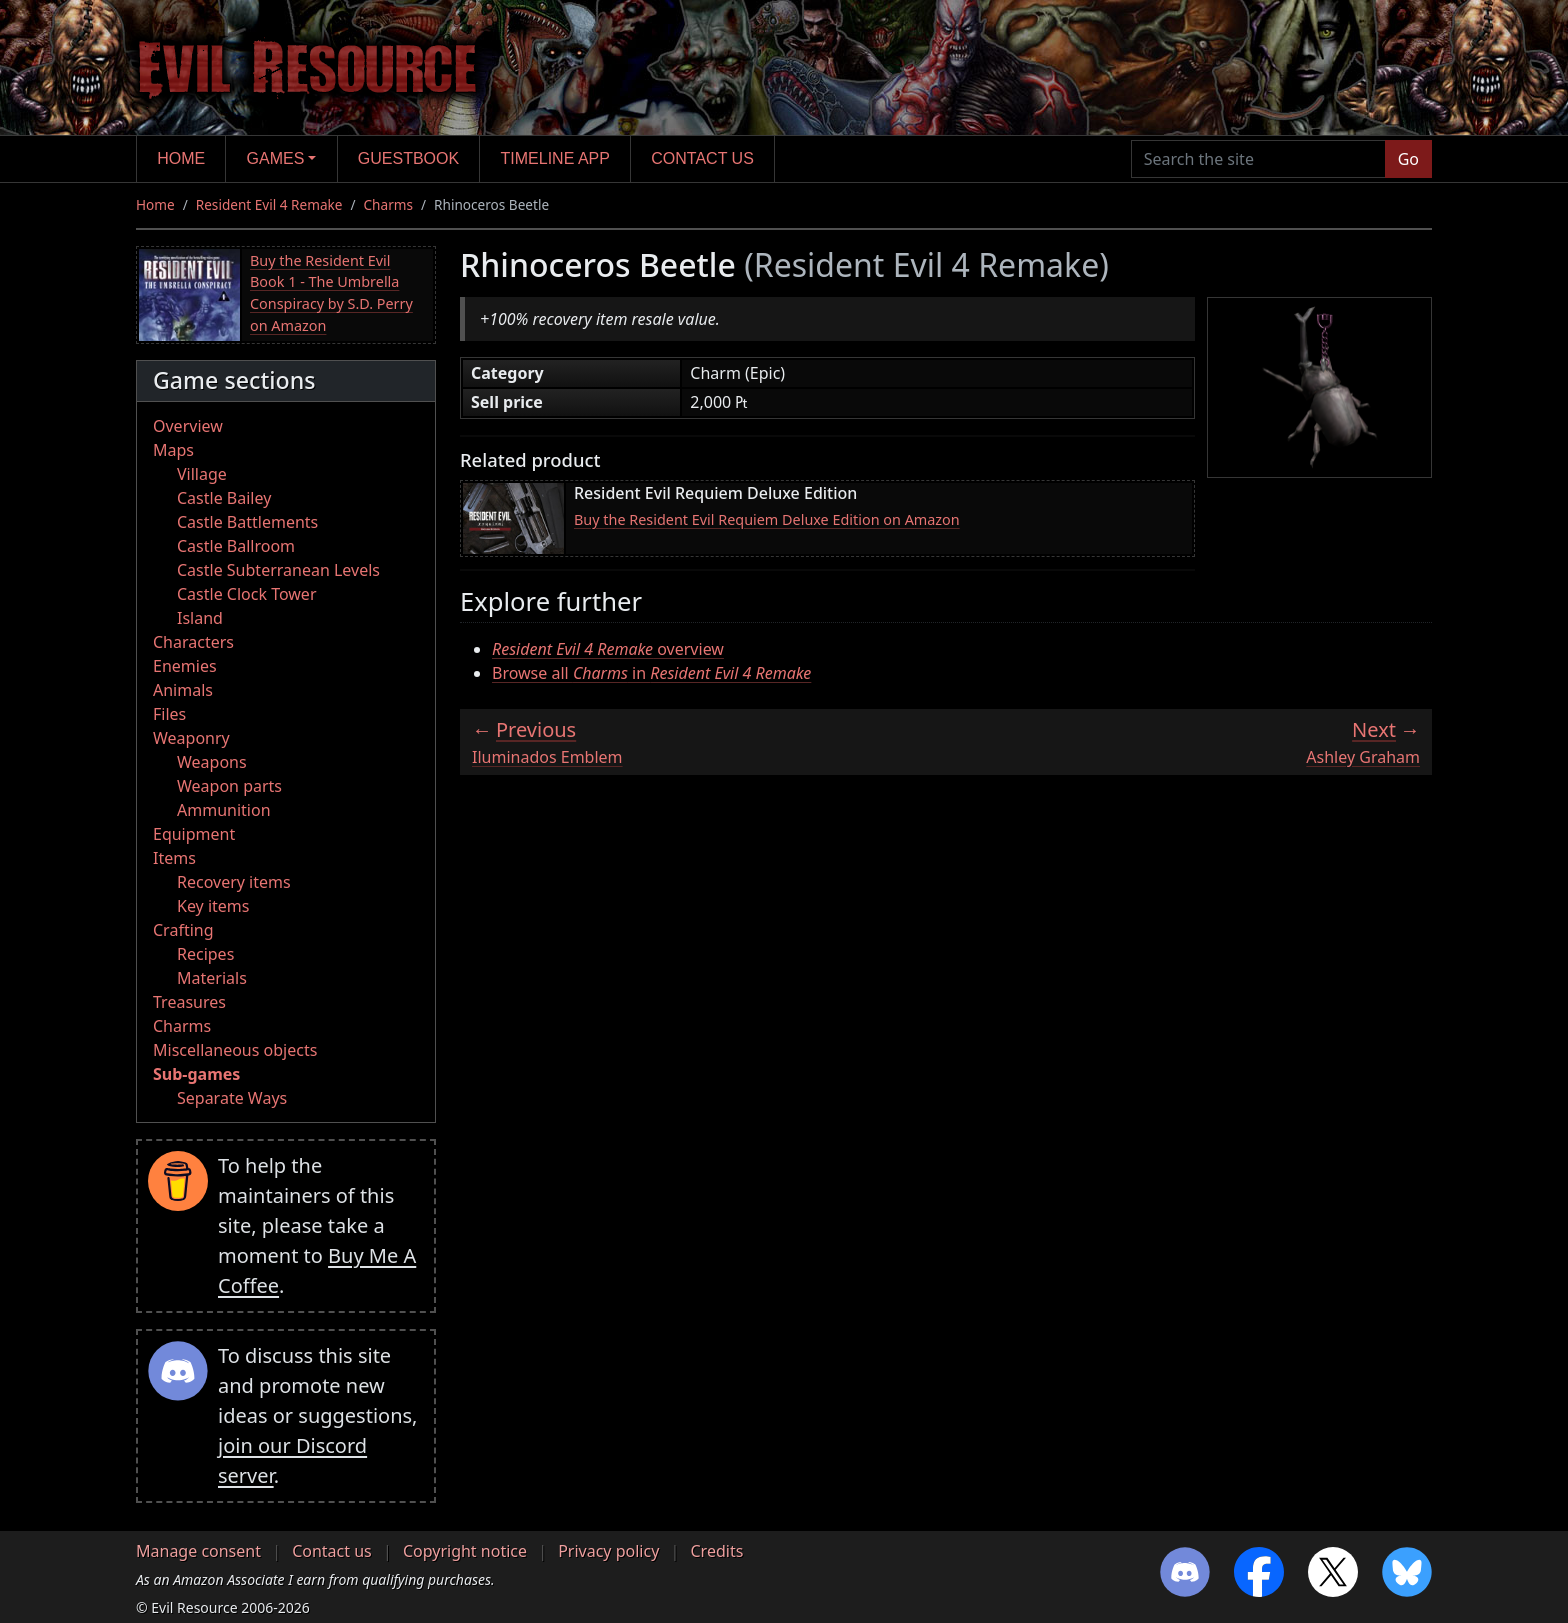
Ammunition (224, 810)
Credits (716, 1551)
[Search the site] (1258, 159)
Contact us (702, 158)
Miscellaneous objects (235, 1050)
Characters (193, 642)
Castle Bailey (224, 498)
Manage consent (198, 1551)
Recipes (205, 954)
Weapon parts (229, 786)
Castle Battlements (247, 522)
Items (174, 858)
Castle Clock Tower (247, 594)
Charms (388, 204)
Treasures (189, 1002)
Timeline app (555, 158)
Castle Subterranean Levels (278, 570)
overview (608, 649)
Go (1408, 159)
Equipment (194, 834)
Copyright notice (465, 1551)
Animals (183, 690)
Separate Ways (232, 1098)
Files (169, 714)
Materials (212, 978)
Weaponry (191, 738)
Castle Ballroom (236, 546)
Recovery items (234, 882)
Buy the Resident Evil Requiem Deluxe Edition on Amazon (767, 519)
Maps (173, 450)
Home (181, 158)
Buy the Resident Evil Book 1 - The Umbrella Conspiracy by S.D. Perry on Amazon (331, 293)
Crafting (183, 930)
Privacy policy (608, 1551)
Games (276, 158)
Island (200, 618)
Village (202, 474)
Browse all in (651, 673)
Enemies (185, 666)
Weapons (212, 762)
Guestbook (408, 158)
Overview (188, 426)
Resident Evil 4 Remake (269, 204)
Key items (213, 906)
